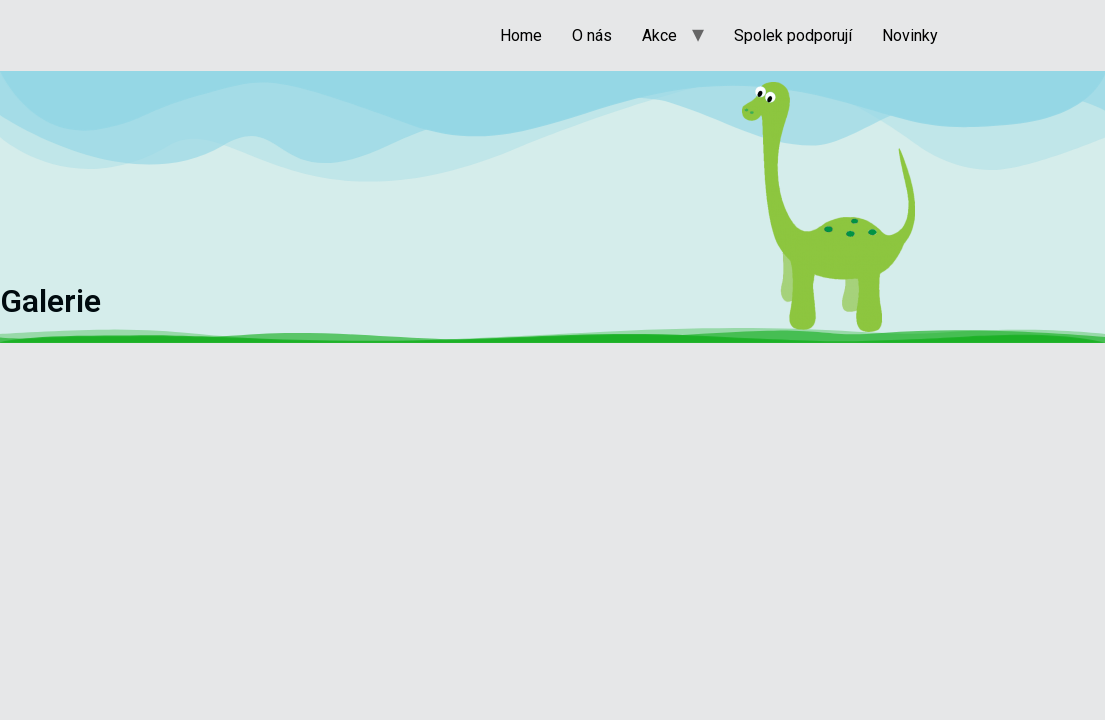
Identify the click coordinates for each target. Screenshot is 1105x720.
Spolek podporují (793, 35)
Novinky (910, 35)
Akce (659, 35)
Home (521, 35)
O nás (592, 35)
